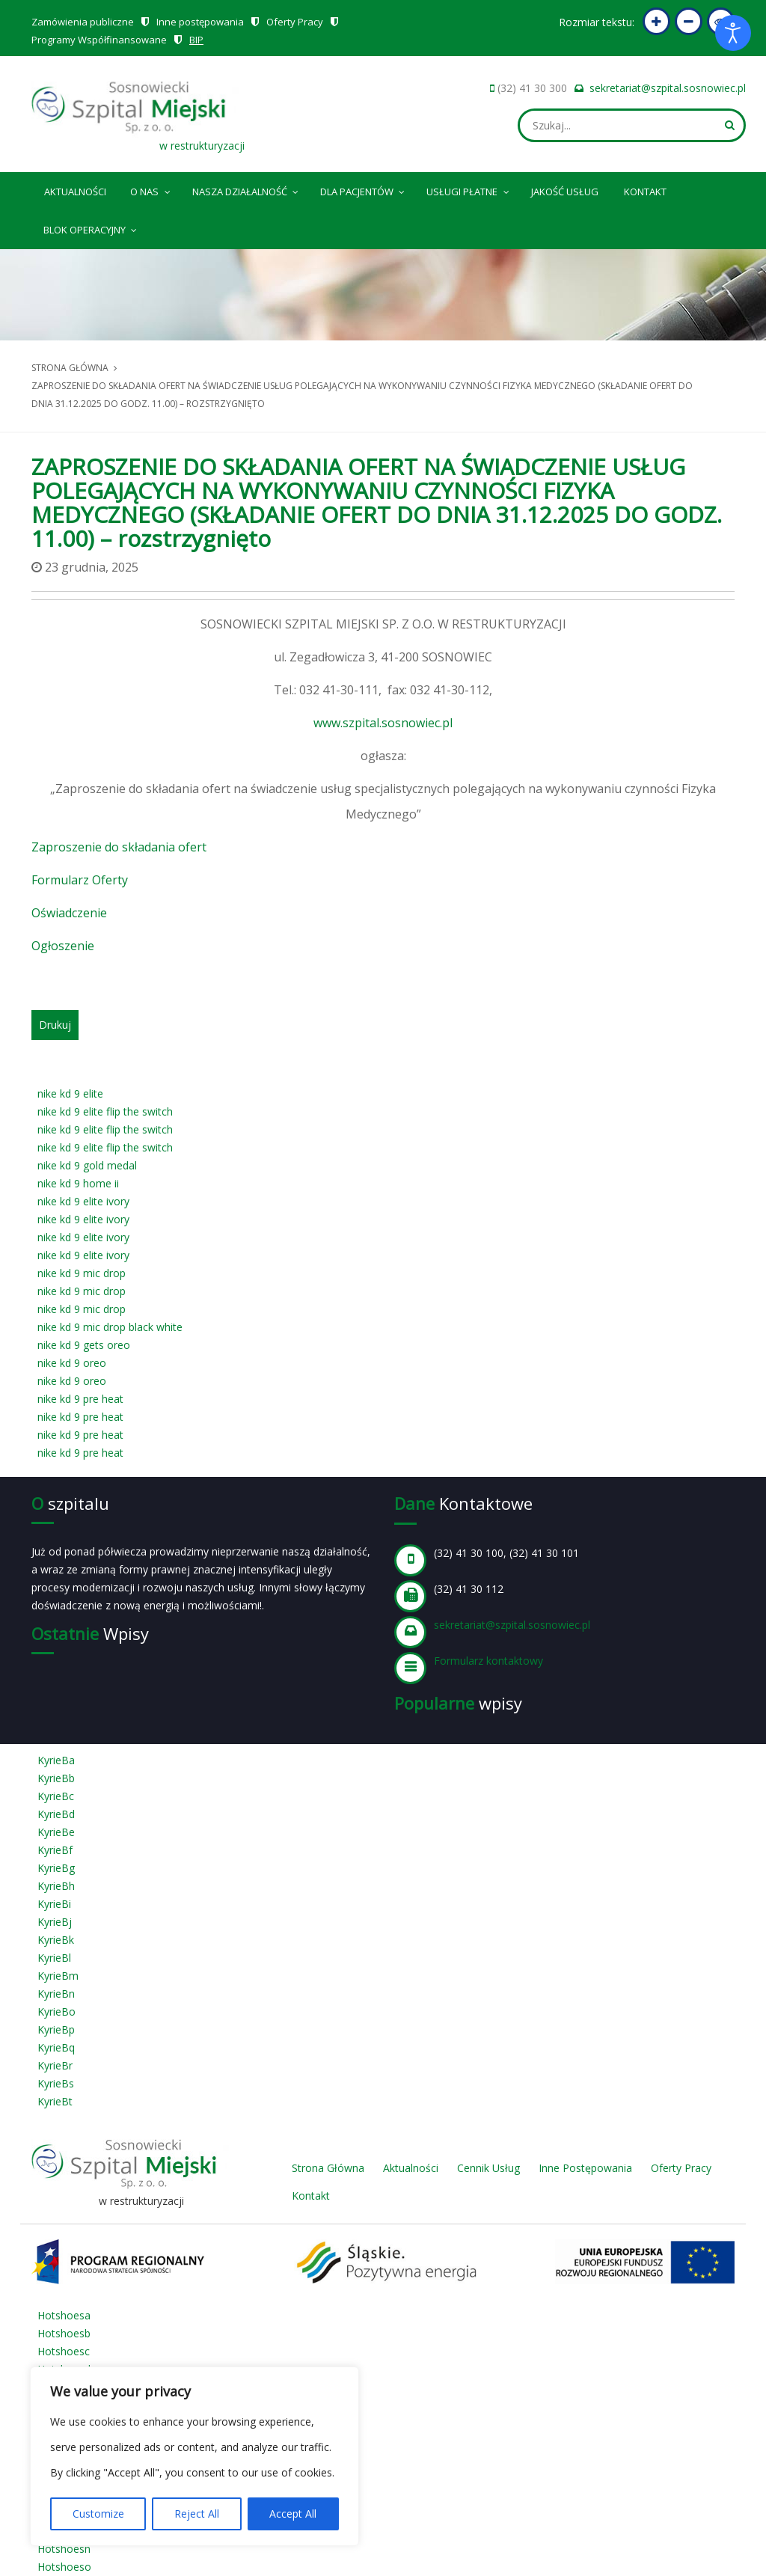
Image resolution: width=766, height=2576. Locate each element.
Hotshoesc (63, 2351)
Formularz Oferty (79, 880)
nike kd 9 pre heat (80, 1399)
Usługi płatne (468, 189)
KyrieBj (54, 1922)
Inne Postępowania (585, 2168)
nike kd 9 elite (70, 1093)
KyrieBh (56, 1886)
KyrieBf (55, 1850)
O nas (151, 189)
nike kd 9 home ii (78, 1183)
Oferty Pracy (294, 21)
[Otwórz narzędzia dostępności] (733, 33)
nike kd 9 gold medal (87, 1165)
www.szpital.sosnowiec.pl (383, 723)
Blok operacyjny (91, 227)
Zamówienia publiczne (82, 21)
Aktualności (75, 191)
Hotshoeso (64, 2567)
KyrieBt (55, 2101)
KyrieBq (56, 2047)
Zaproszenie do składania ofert (118, 847)
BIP (196, 39)
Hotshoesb (64, 2333)
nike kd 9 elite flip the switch (105, 1111)
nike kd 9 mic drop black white (110, 1327)
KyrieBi (54, 1904)
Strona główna (69, 367)
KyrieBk (55, 1940)
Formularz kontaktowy (488, 1660)
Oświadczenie (69, 913)
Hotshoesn (64, 2549)
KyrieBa (56, 1760)
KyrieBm (58, 1975)
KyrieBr (55, 2065)
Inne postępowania (200, 21)
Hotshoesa (64, 2315)
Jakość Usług (564, 191)
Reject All (196, 2513)
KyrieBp (56, 2029)
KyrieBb (56, 1778)
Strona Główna (328, 2168)
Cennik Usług (488, 2168)
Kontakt (645, 191)
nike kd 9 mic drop (81, 1273)
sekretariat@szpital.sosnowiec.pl (667, 88)
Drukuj (55, 1025)
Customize (98, 2513)
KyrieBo (56, 2011)
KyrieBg (56, 1868)
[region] (194, 2456)
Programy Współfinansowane (99, 39)
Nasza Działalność (246, 189)
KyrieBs (55, 2083)
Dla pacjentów (363, 189)
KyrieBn (56, 1993)
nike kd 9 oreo (71, 1363)
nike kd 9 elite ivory (83, 1201)
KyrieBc (55, 1796)
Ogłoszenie (62, 945)
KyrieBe (56, 1832)
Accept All (292, 2513)
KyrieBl (54, 1958)
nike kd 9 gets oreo (83, 1345)
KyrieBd (56, 1814)
